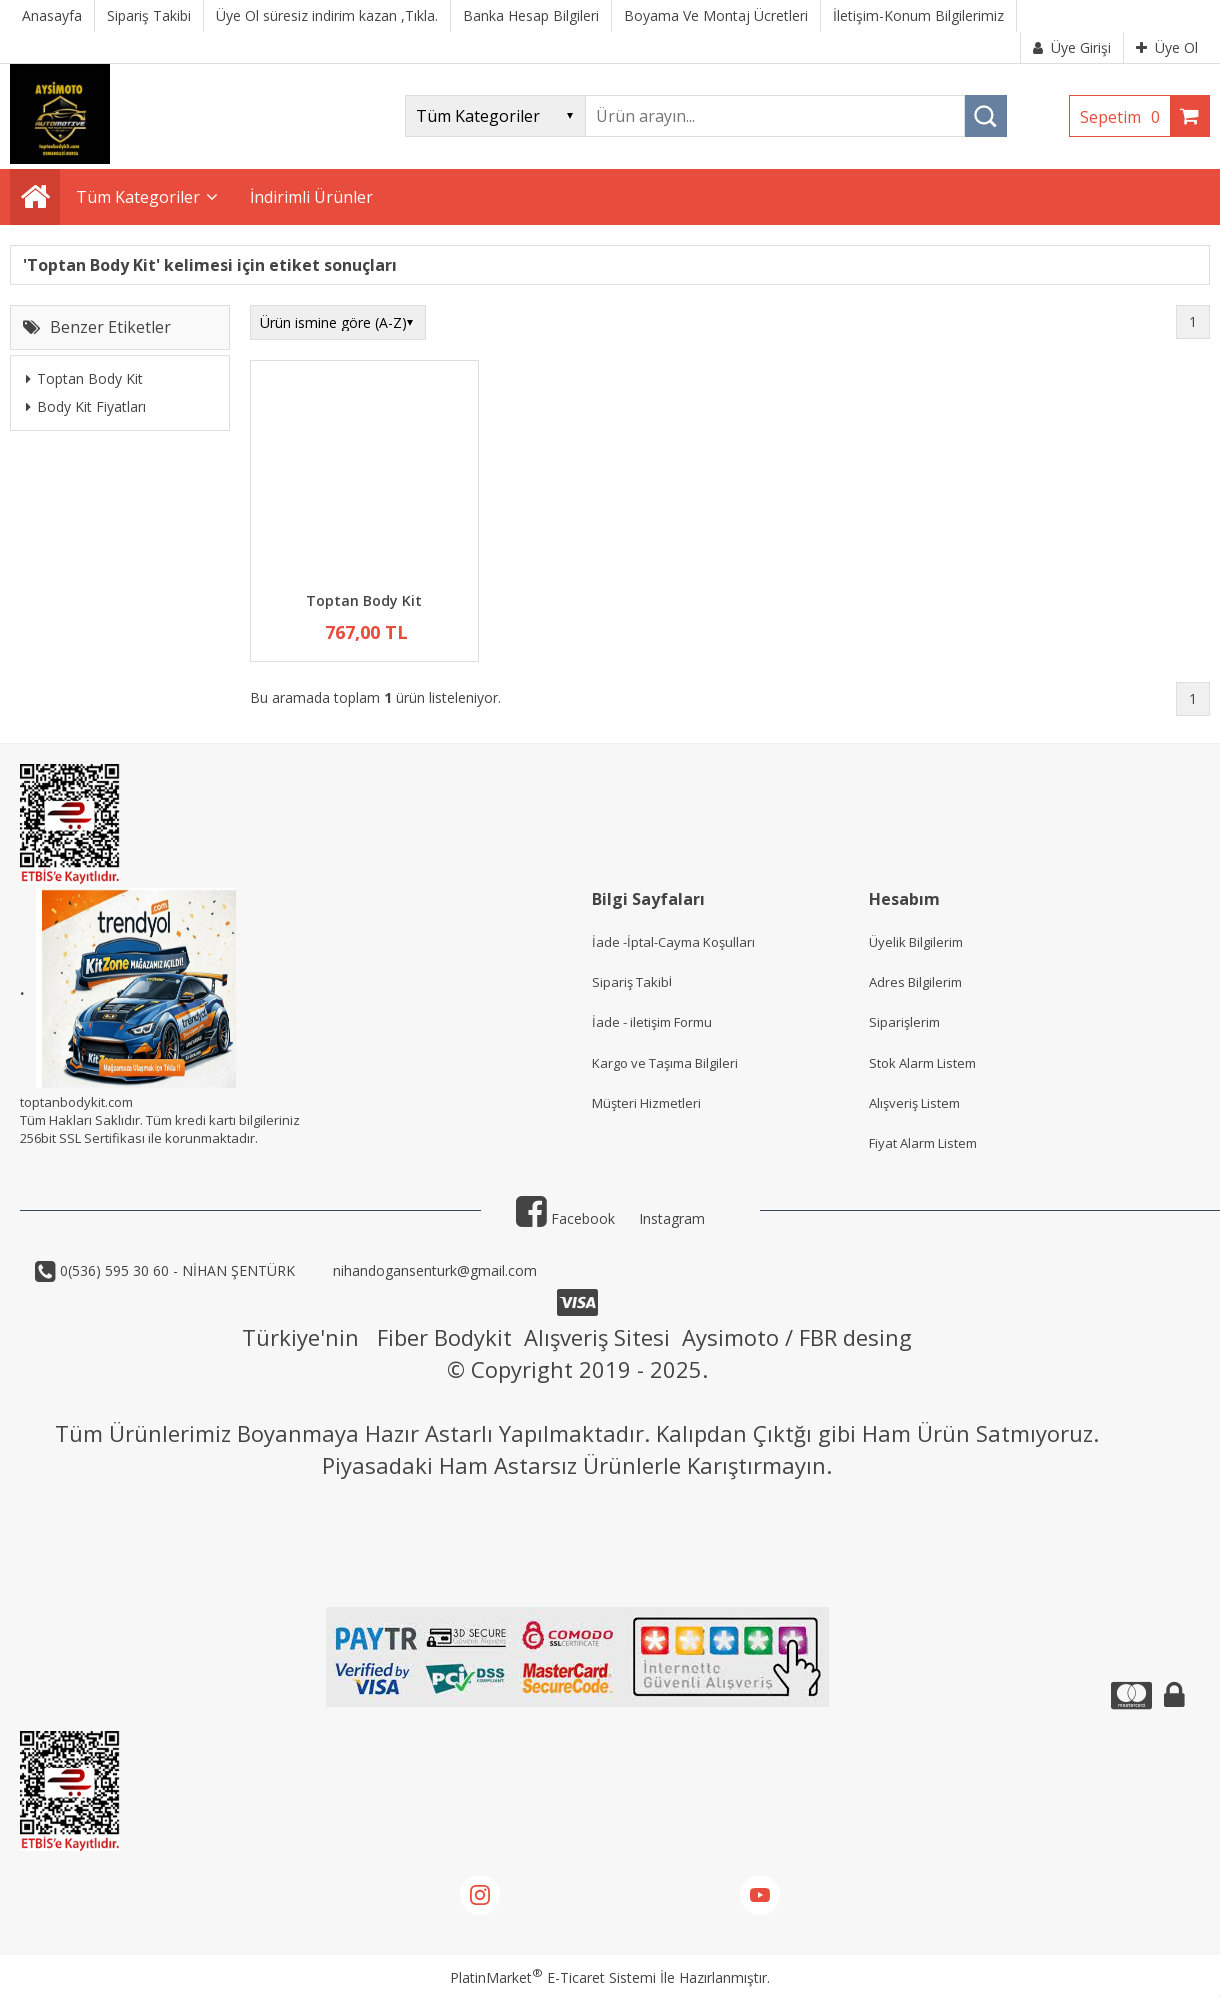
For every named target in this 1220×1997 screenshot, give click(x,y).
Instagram (672, 1218)
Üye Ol (1167, 47)
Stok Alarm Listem (922, 1063)
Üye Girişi (1072, 47)
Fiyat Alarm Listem (923, 1143)
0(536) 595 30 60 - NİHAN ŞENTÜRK (175, 1270)
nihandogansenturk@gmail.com (433, 1270)
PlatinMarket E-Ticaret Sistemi (553, 1977)
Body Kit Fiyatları (86, 406)
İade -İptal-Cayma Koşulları (673, 942)
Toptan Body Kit (84, 378)
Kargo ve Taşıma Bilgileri (665, 1063)
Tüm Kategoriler (138, 197)
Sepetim (1125, 117)
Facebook (565, 1218)
